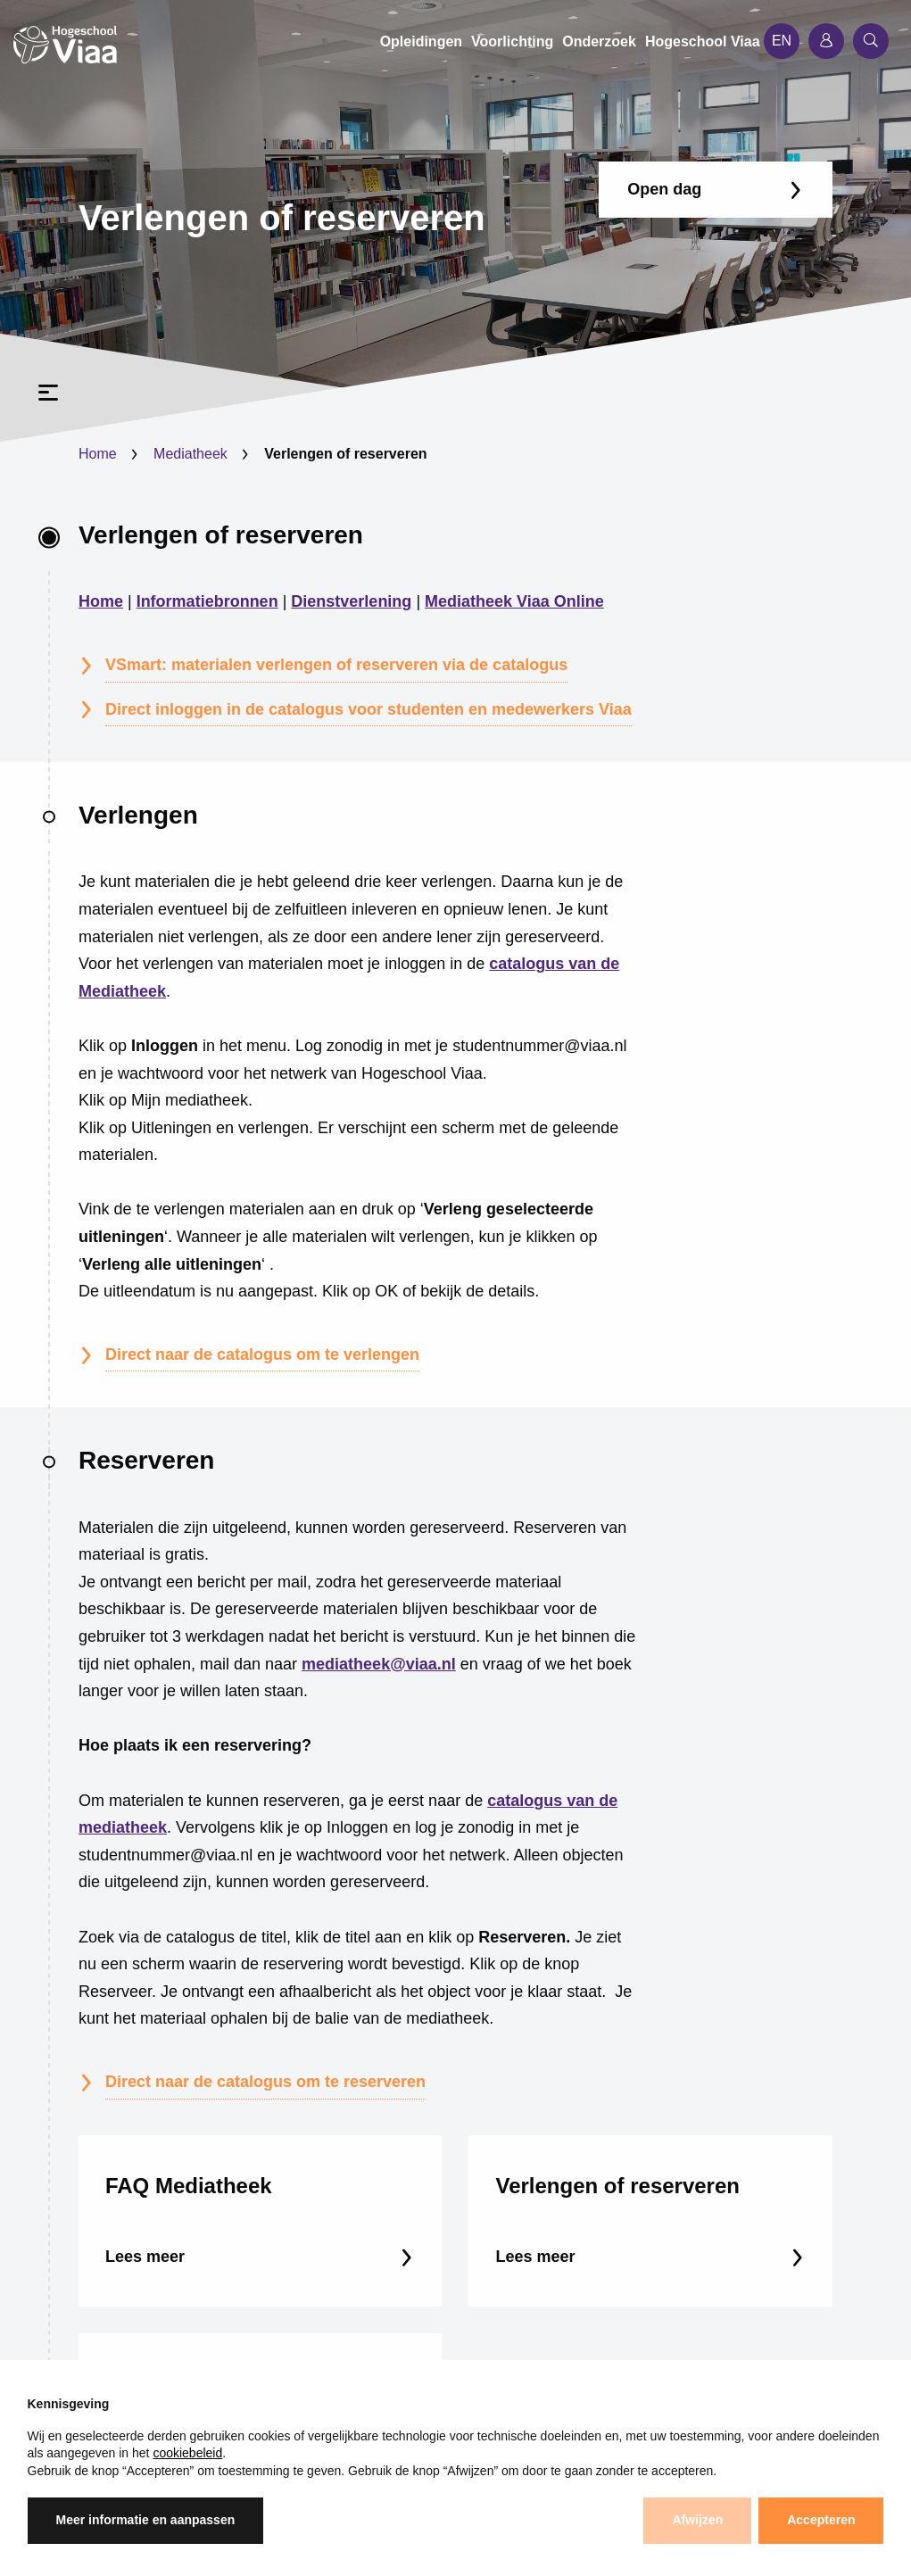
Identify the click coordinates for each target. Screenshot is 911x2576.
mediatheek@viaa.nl (379, 1664)
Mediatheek (190, 453)
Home (98, 453)
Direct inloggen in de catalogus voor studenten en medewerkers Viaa (368, 709)
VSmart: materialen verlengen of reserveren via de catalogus (336, 665)
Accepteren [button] (821, 2520)
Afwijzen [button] (697, 2520)
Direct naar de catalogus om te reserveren (265, 2082)
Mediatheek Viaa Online (514, 601)
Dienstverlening (351, 601)
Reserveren (147, 1460)
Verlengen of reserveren (221, 535)
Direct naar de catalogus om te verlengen (262, 1354)
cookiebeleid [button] (187, 2453)
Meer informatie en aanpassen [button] (146, 2520)
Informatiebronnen (207, 601)
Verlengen (138, 815)
